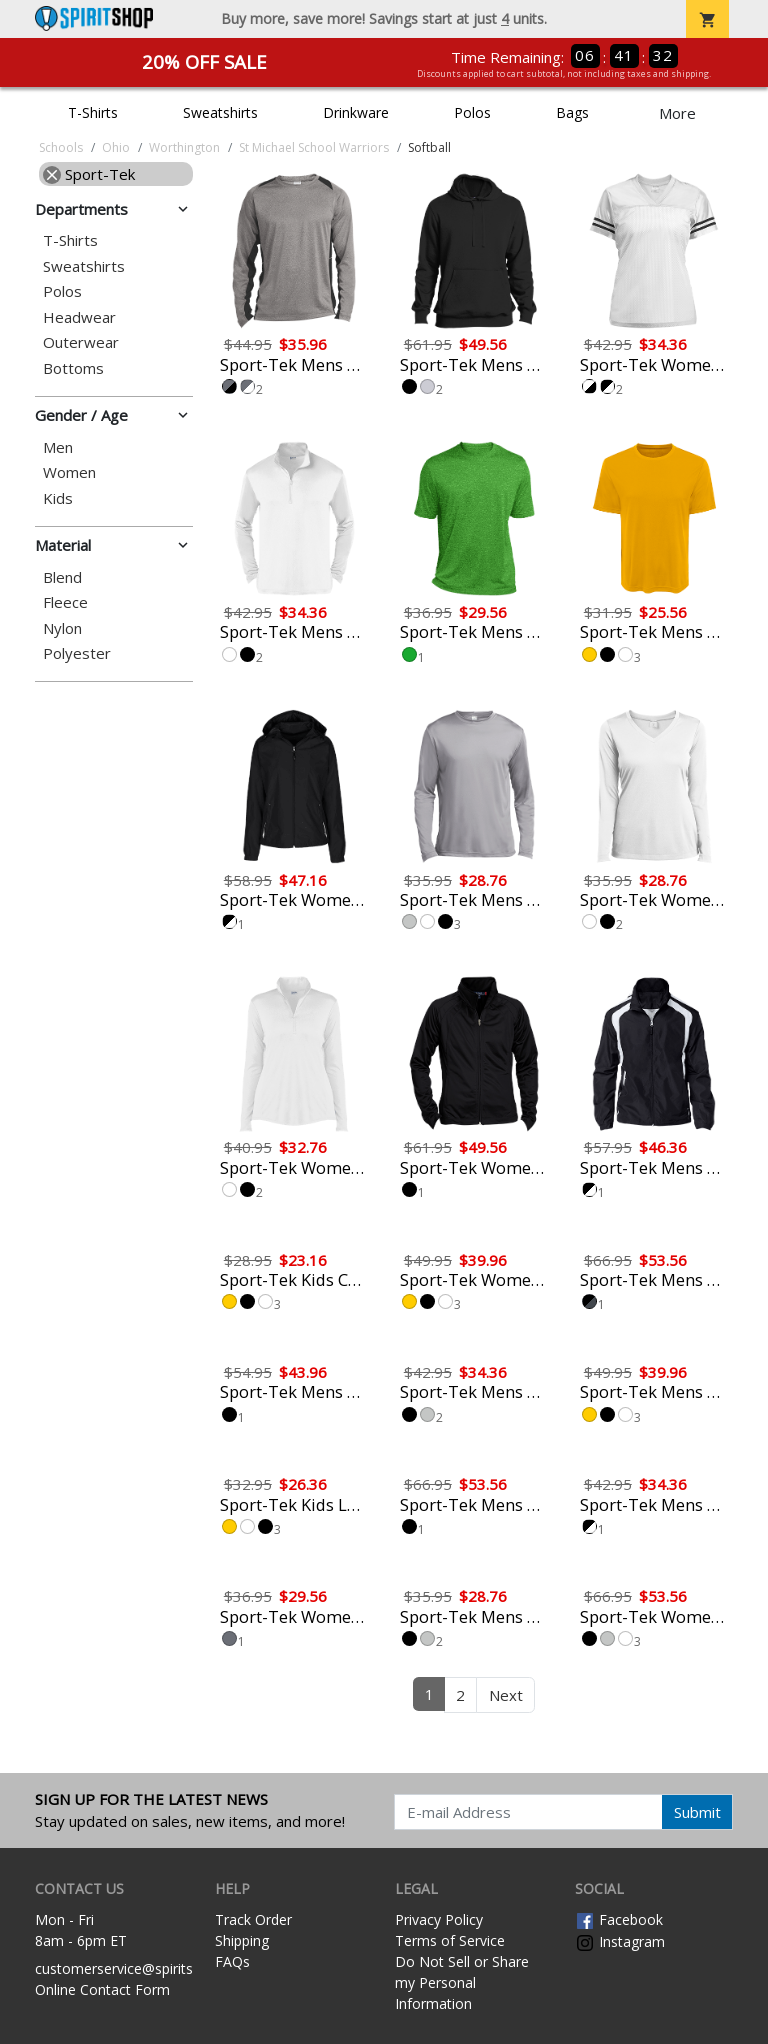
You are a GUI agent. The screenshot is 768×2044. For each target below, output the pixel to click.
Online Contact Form (102, 1989)
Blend (62, 577)
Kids (58, 498)
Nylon (62, 628)
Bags (572, 112)
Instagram (620, 1941)
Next (506, 1695)
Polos (472, 112)
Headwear (79, 317)
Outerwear (81, 342)
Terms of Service (450, 1940)
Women (69, 472)
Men (58, 447)
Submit (697, 1812)
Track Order (253, 1919)
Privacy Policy (439, 1919)
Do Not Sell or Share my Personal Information (462, 1982)
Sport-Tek (89, 174)
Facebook (619, 1919)
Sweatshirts (220, 112)
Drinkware (356, 112)
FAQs (232, 1961)
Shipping (242, 1940)
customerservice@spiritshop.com (142, 1968)
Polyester (77, 653)
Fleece (65, 602)
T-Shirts (93, 112)
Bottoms (73, 368)
